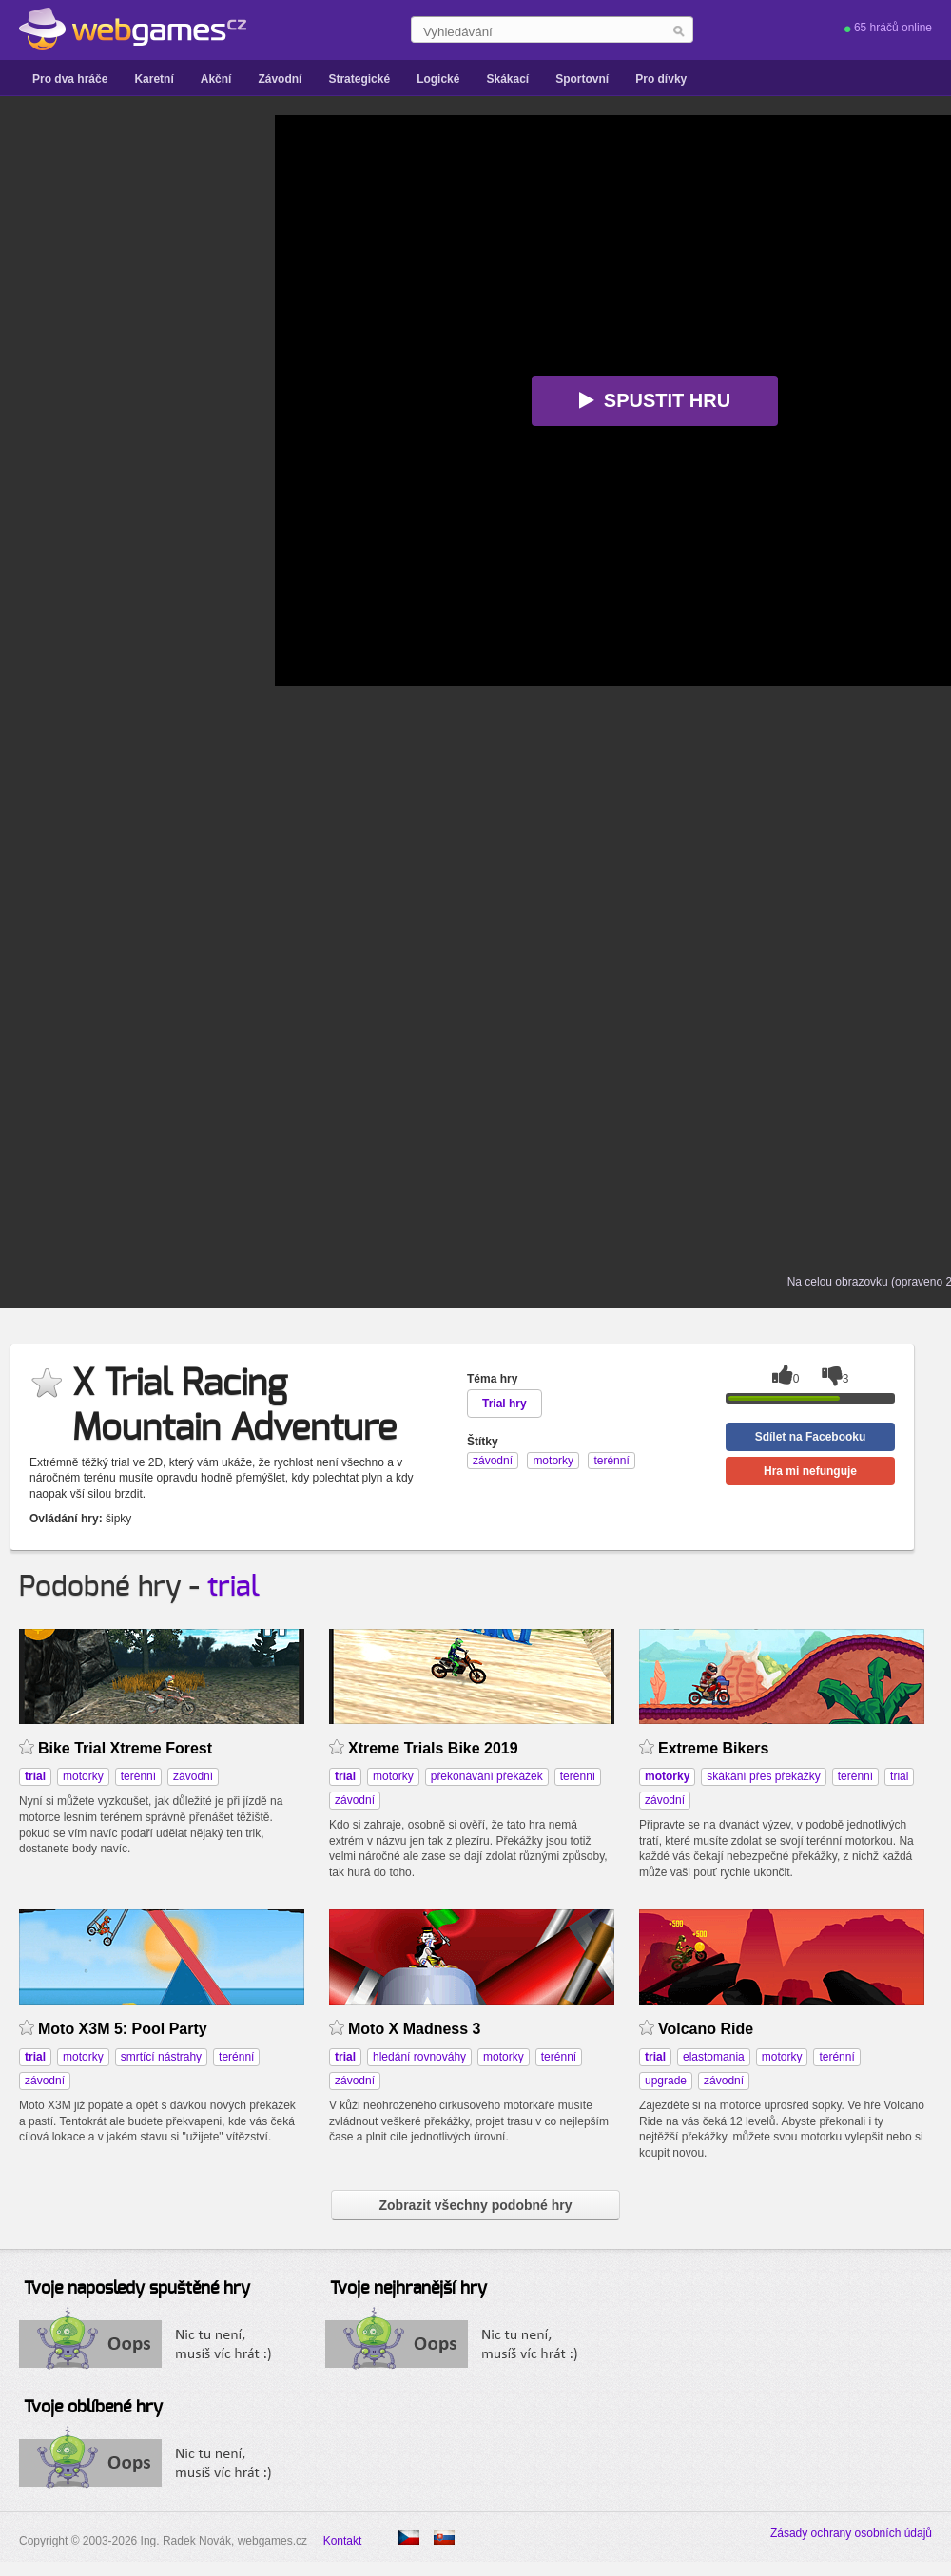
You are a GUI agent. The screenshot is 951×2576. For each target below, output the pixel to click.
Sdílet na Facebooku (810, 1436)
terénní (138, 1776)
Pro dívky (661, 79)
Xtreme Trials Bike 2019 (433, 1748)
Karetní (153, 79)
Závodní (279, 79)
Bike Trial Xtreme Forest (125, 1748)
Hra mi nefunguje (810, 1471)
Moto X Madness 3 (414, 2029)
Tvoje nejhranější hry (408, 2288)
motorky (83, 1776)
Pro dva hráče (69, 79)
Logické (438, 79)
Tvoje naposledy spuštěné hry (137, 2288)
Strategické (359, 79)
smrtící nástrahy (161, 2056)
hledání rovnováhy (419, 2056)
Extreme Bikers (713, 1748)
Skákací (507, 79)
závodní (193, 1776)
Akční (216, 79)
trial (233, 1587)
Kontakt (342, 2540)
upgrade (666, 2080)
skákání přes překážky (763, 1776)
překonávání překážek (487, 1776)
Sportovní (582, 79)
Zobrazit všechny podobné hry (475, 2205)
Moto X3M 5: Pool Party (122, 2029)
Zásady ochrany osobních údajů (851, 2533)
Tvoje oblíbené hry (93, 2407)
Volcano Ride (705, 2029)
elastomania (714, 2056)
